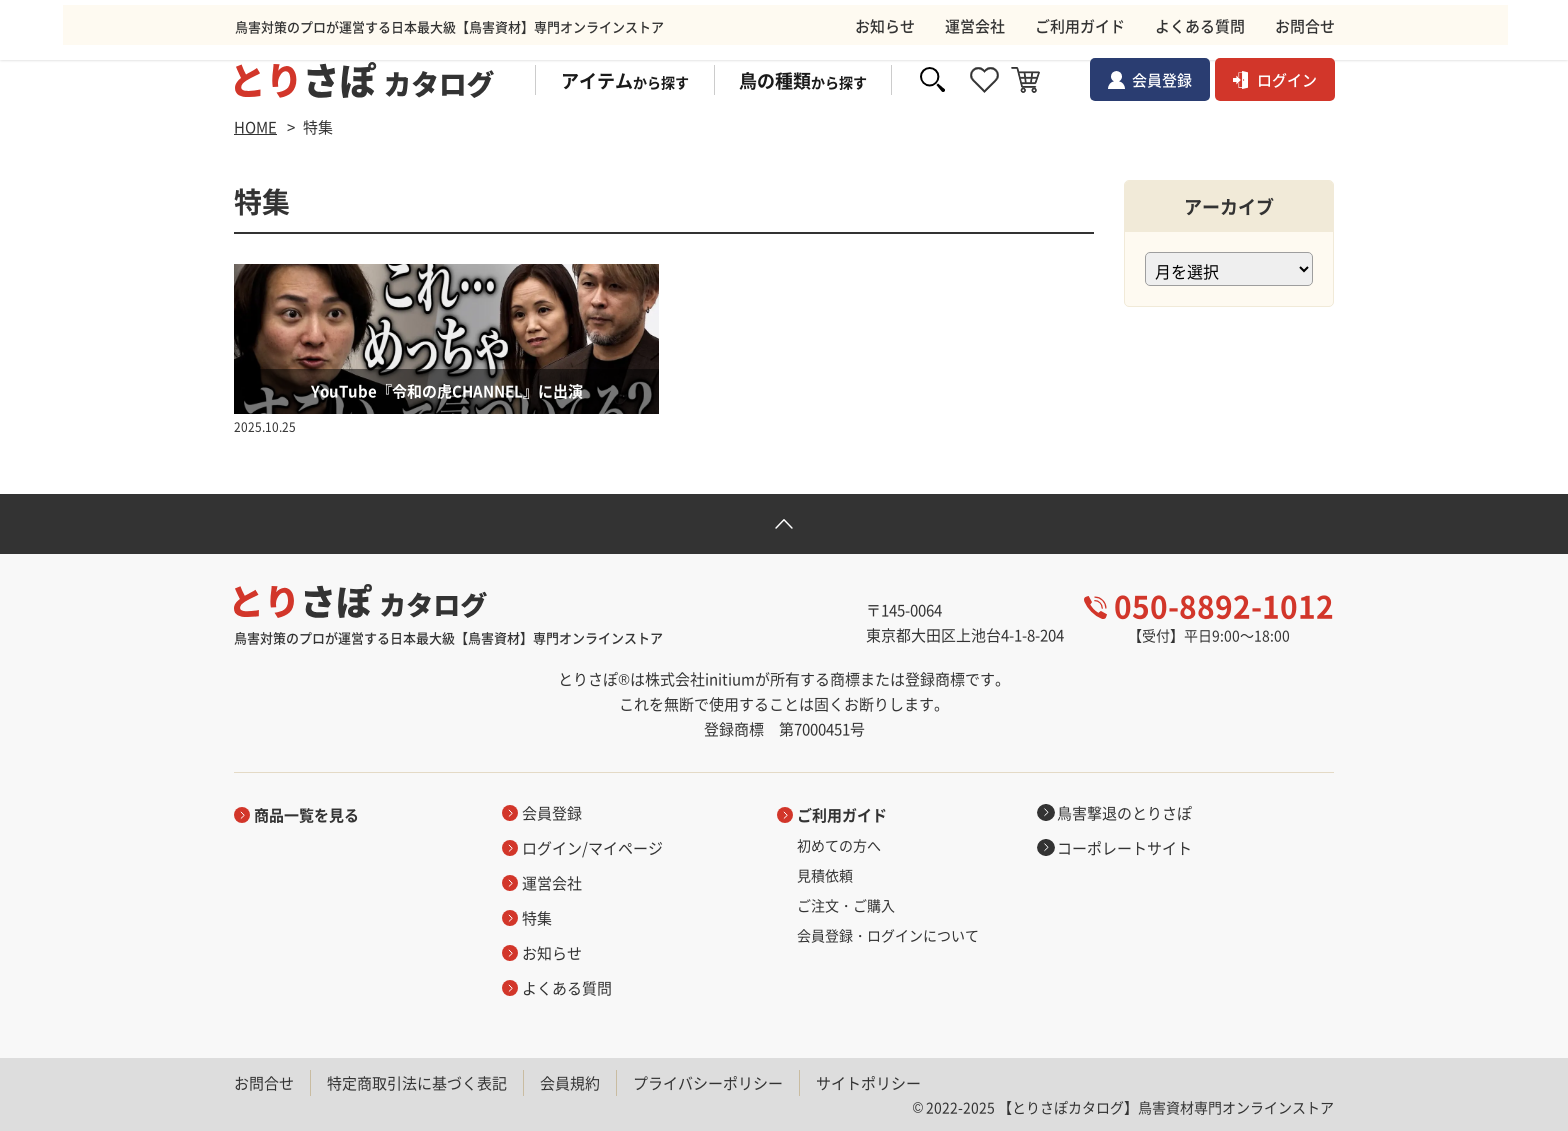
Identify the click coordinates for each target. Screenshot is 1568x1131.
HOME (255, 126)
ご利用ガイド (842, 815)
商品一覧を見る (306, 815)
